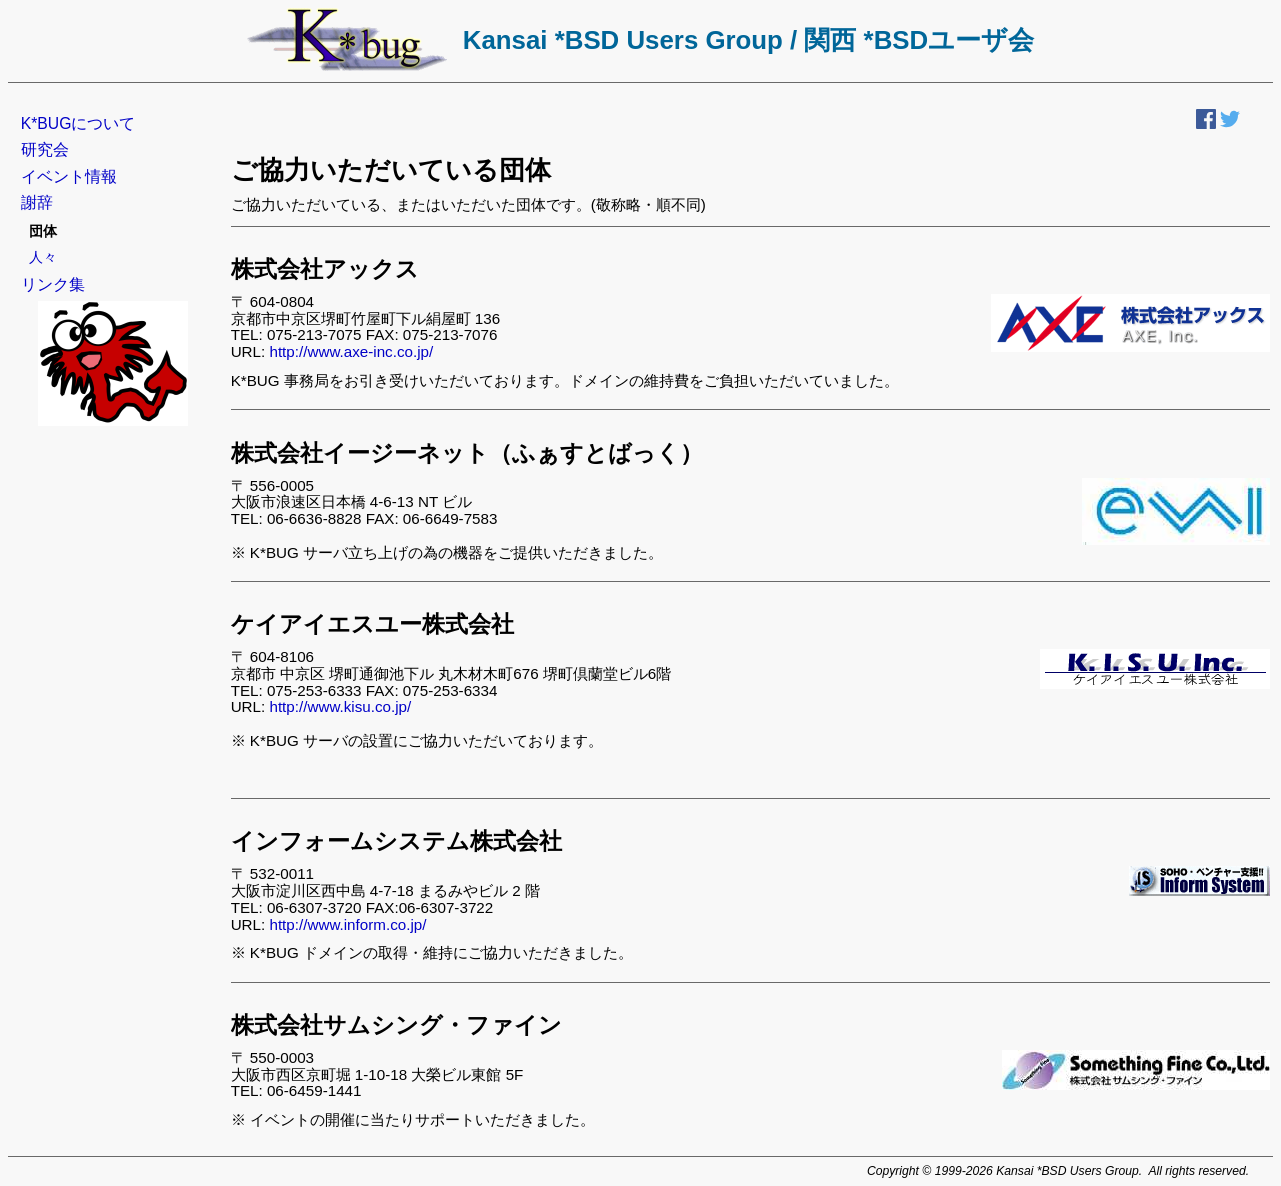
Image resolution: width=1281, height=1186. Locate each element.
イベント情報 (69, 176)
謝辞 (37, 202)
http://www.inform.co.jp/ (347, 924)
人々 (43, 257)
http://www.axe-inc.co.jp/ (351, 351)
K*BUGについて (78, 123)
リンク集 (53, 284)
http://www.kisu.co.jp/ (340, 706)
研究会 (45, 149)
